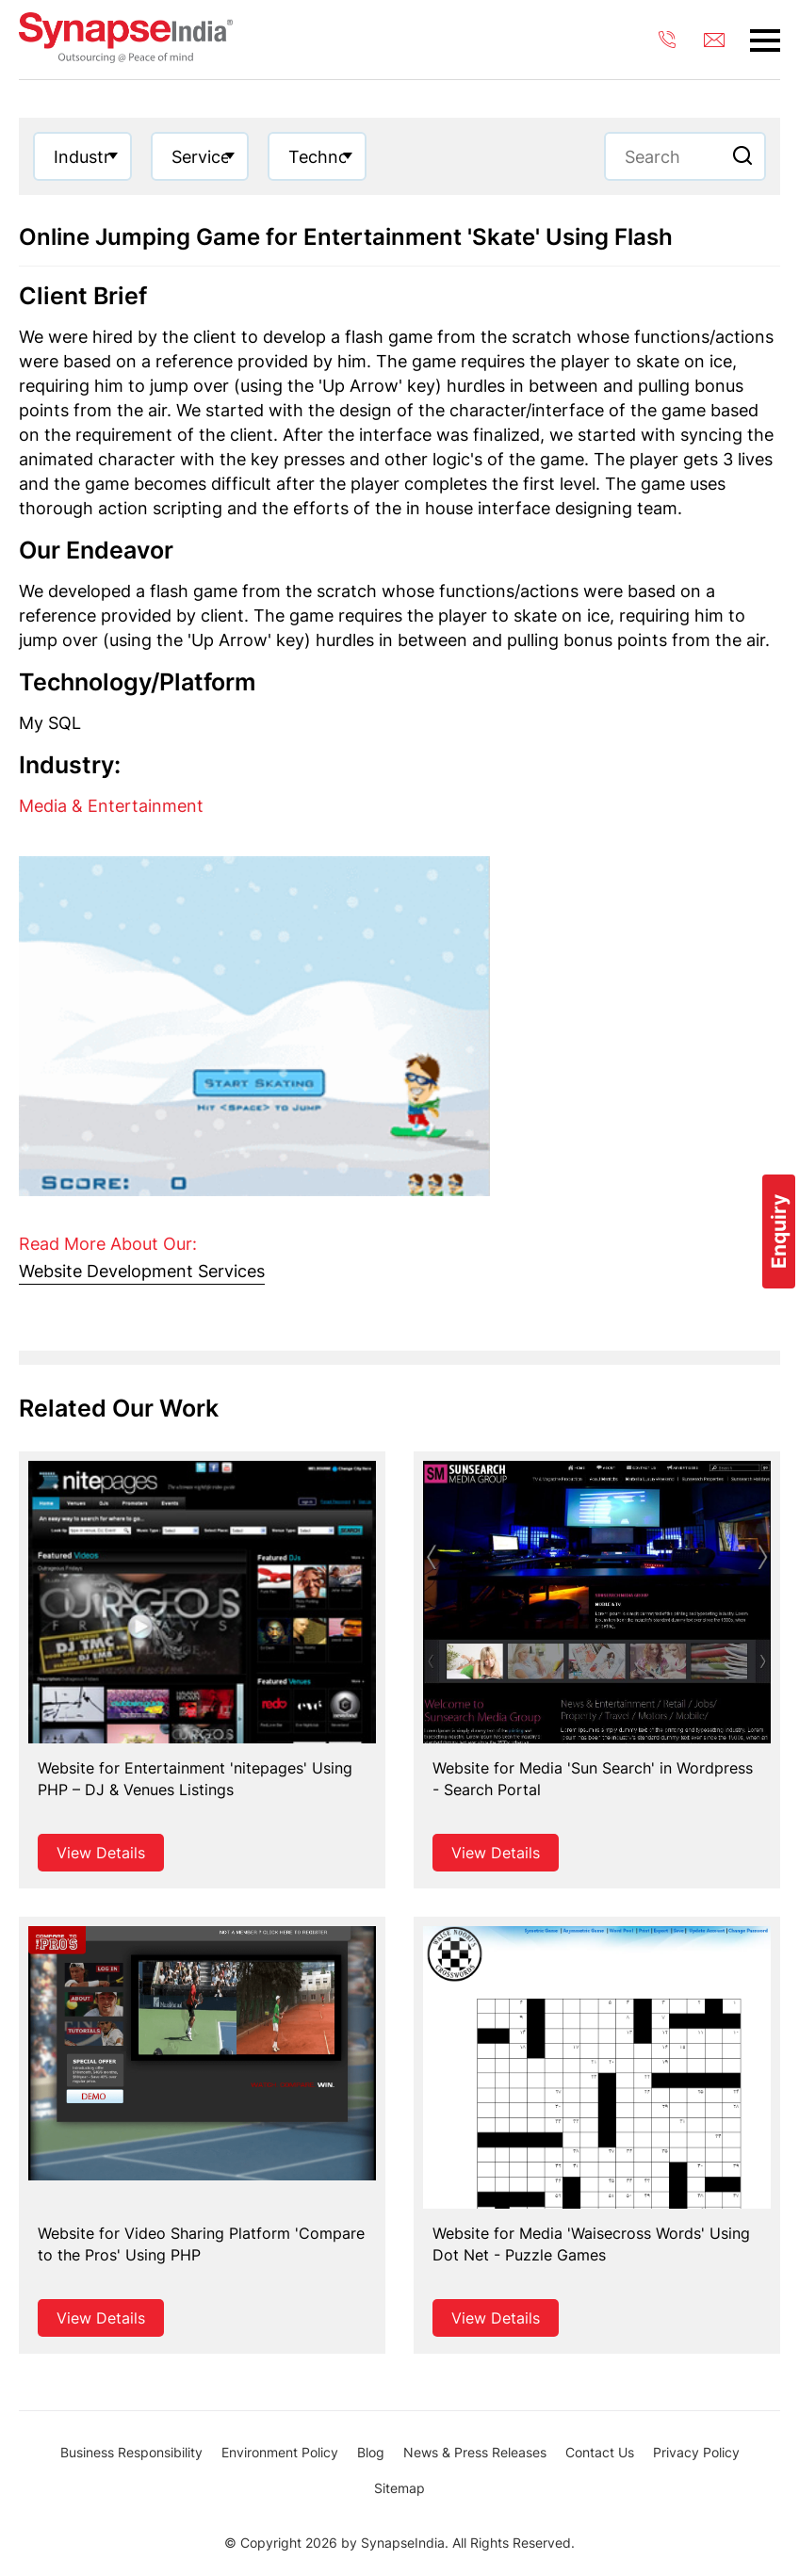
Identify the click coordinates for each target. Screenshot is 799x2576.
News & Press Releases (474, 2452)
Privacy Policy (696, 2452)
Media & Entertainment (111, 806)
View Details (101, 1852)
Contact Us (599, 2452)
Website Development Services (142, 1271)
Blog (370, 2452)
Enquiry (779, 1231)
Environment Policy (279, 2452)
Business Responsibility (131, 2452)
